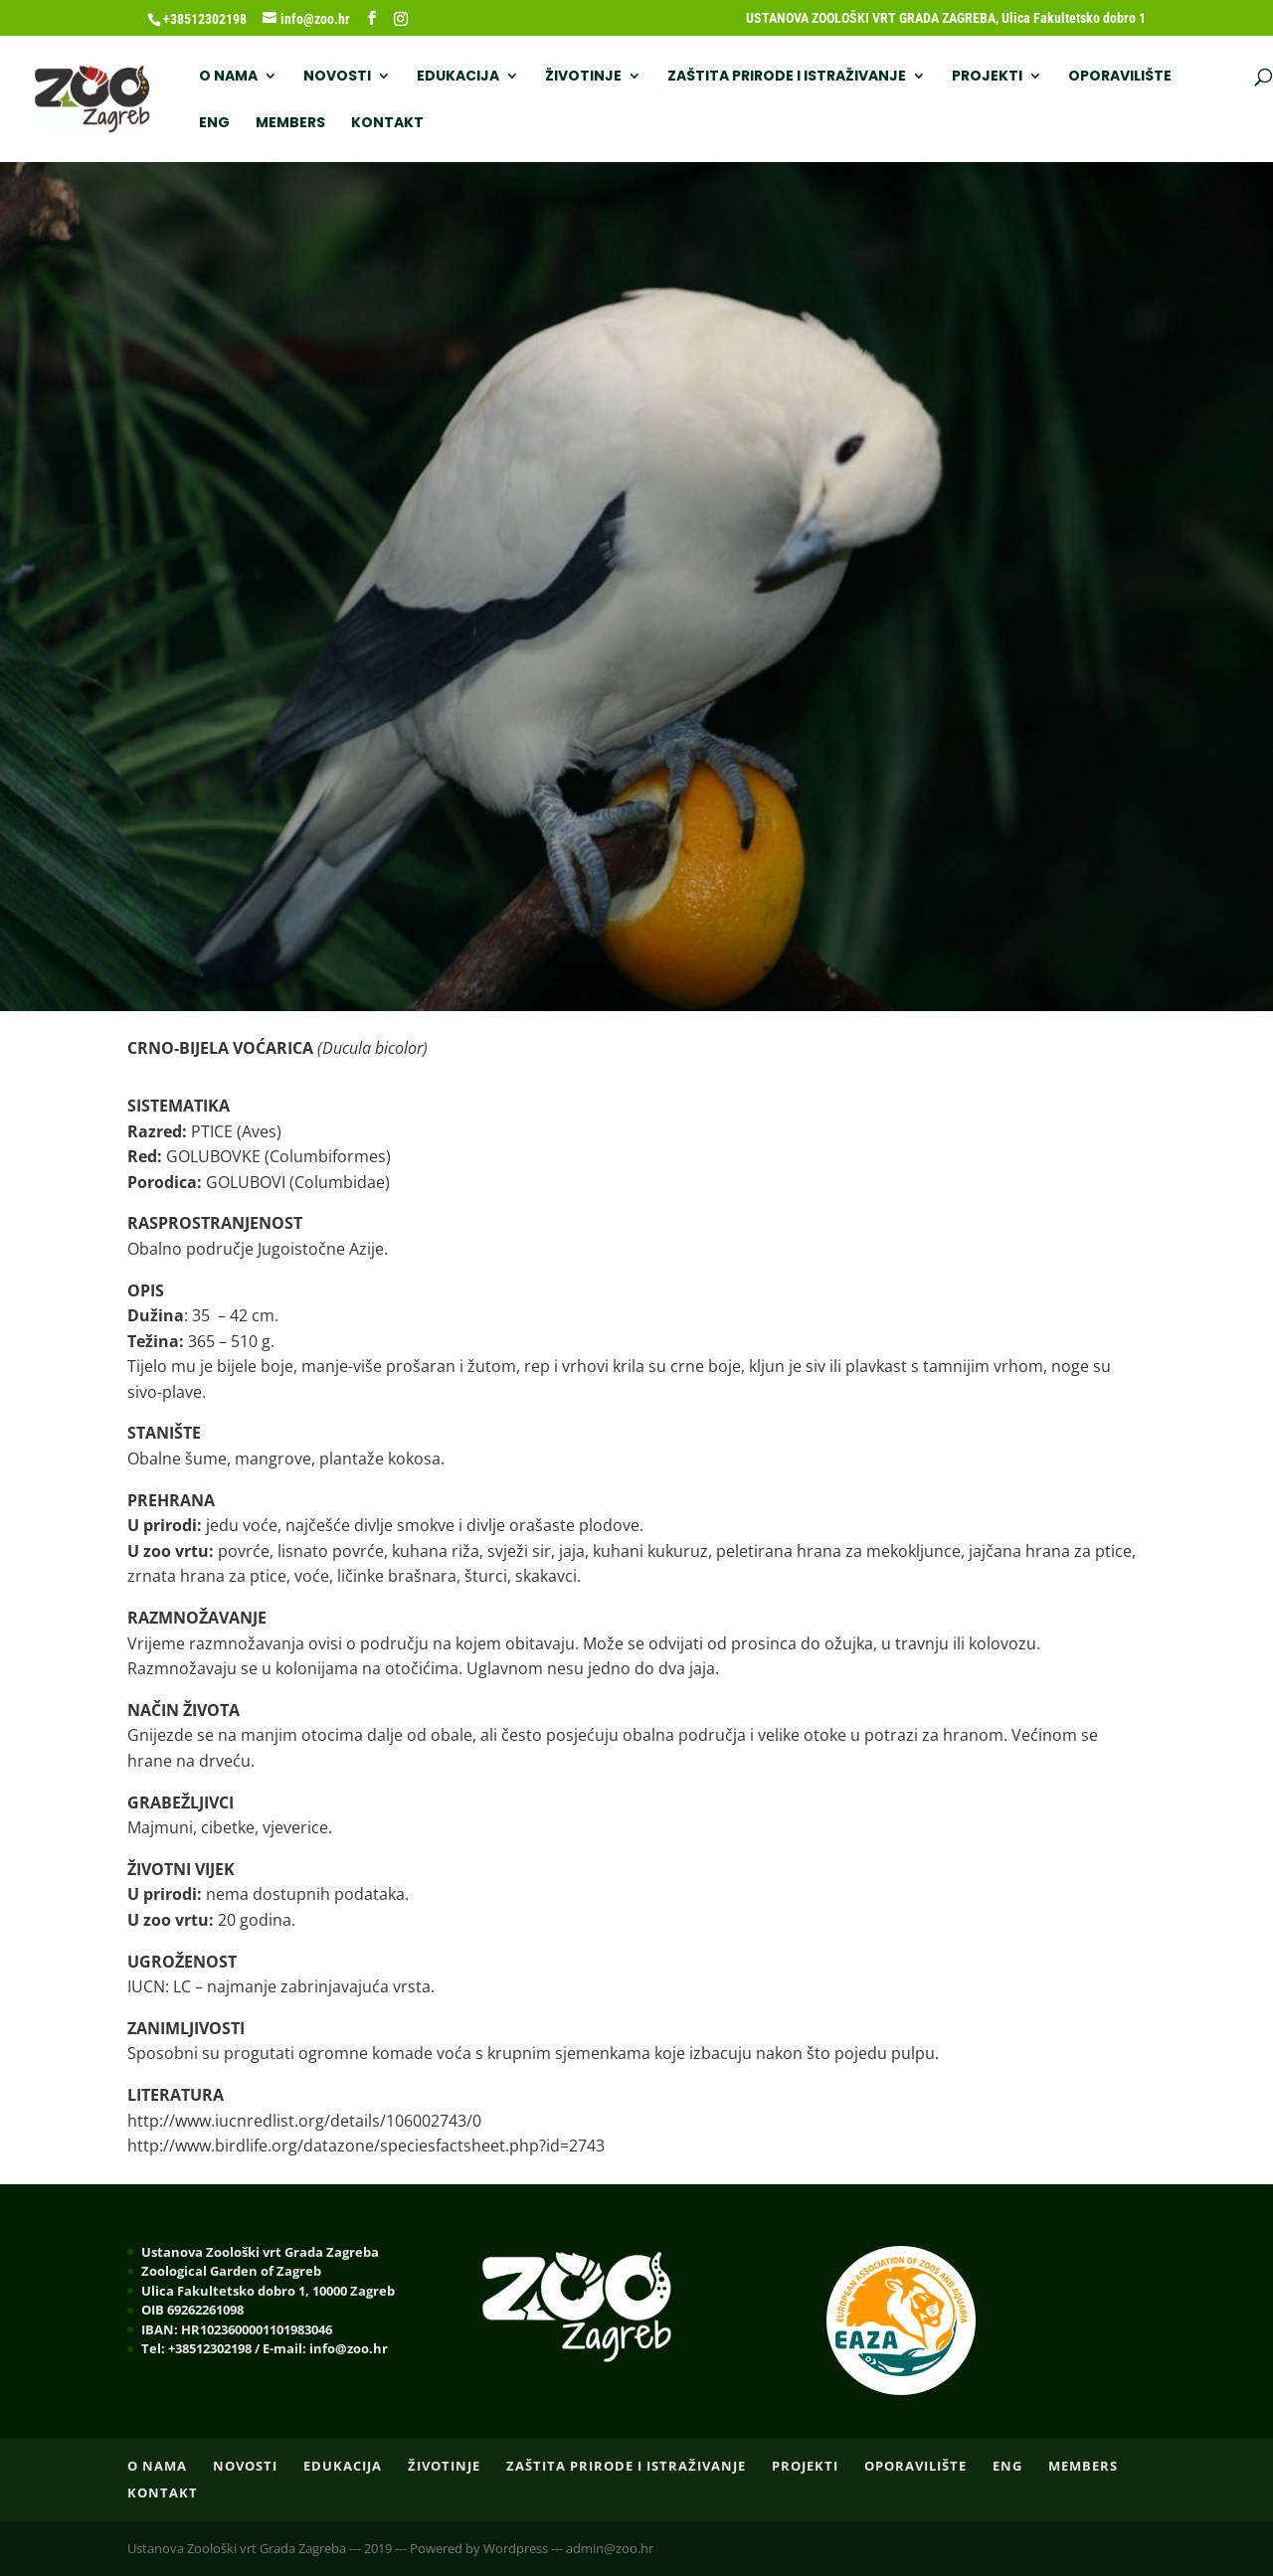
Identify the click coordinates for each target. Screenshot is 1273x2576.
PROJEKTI (987, 77)
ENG (214, 123)
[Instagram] (401, 19)
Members (290, 123)
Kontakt (387, 123)
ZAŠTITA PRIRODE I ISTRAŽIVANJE (786, 77)
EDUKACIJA (458, 77)
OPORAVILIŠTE (1120, 77)
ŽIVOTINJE (583, 77)
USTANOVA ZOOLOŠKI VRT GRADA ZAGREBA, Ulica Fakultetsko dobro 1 (946, 18)
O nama (228, 77)
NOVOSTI (337, 77)
